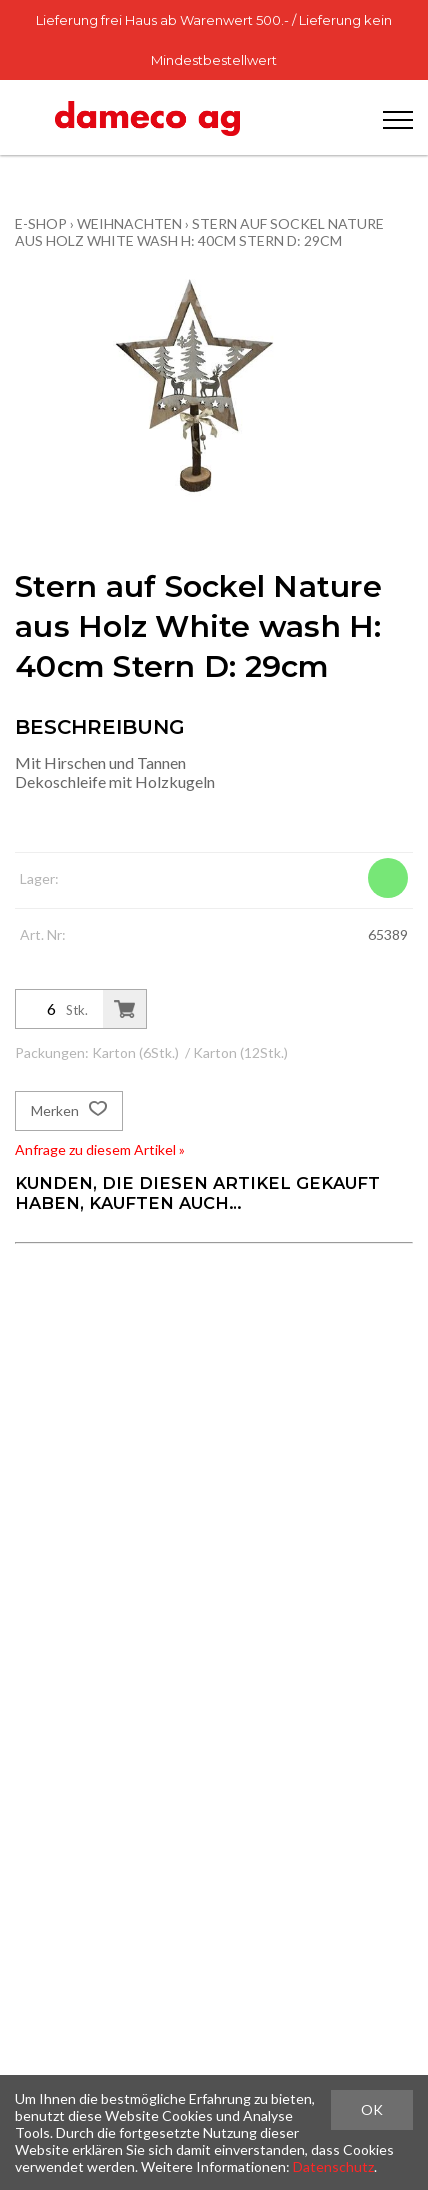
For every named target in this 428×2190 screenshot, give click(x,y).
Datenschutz (333, 2166)
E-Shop (41, 223)
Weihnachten (129, 223)
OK (372, 2109)
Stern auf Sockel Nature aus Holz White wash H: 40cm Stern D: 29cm (199, 232)
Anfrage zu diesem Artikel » (100, 1149)
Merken (69, 1111)
